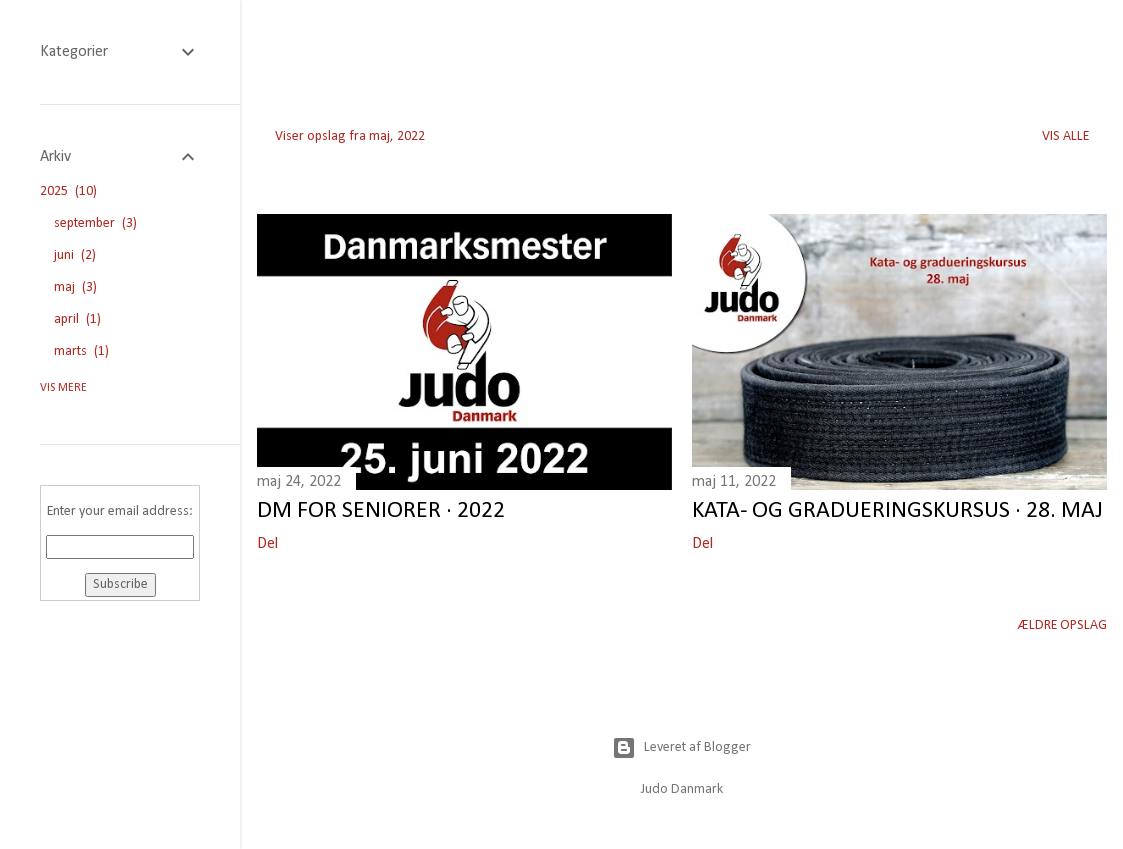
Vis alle (1065, 136)
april (77, 319)
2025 (68, 191)
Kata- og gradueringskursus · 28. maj (897, 511)
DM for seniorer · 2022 (381, 511)
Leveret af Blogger (681, 748)
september (95, 223)
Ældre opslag (1062, 625)
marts (81, 351)
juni (75, 255)
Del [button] (267, 544)
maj (75, 287)
